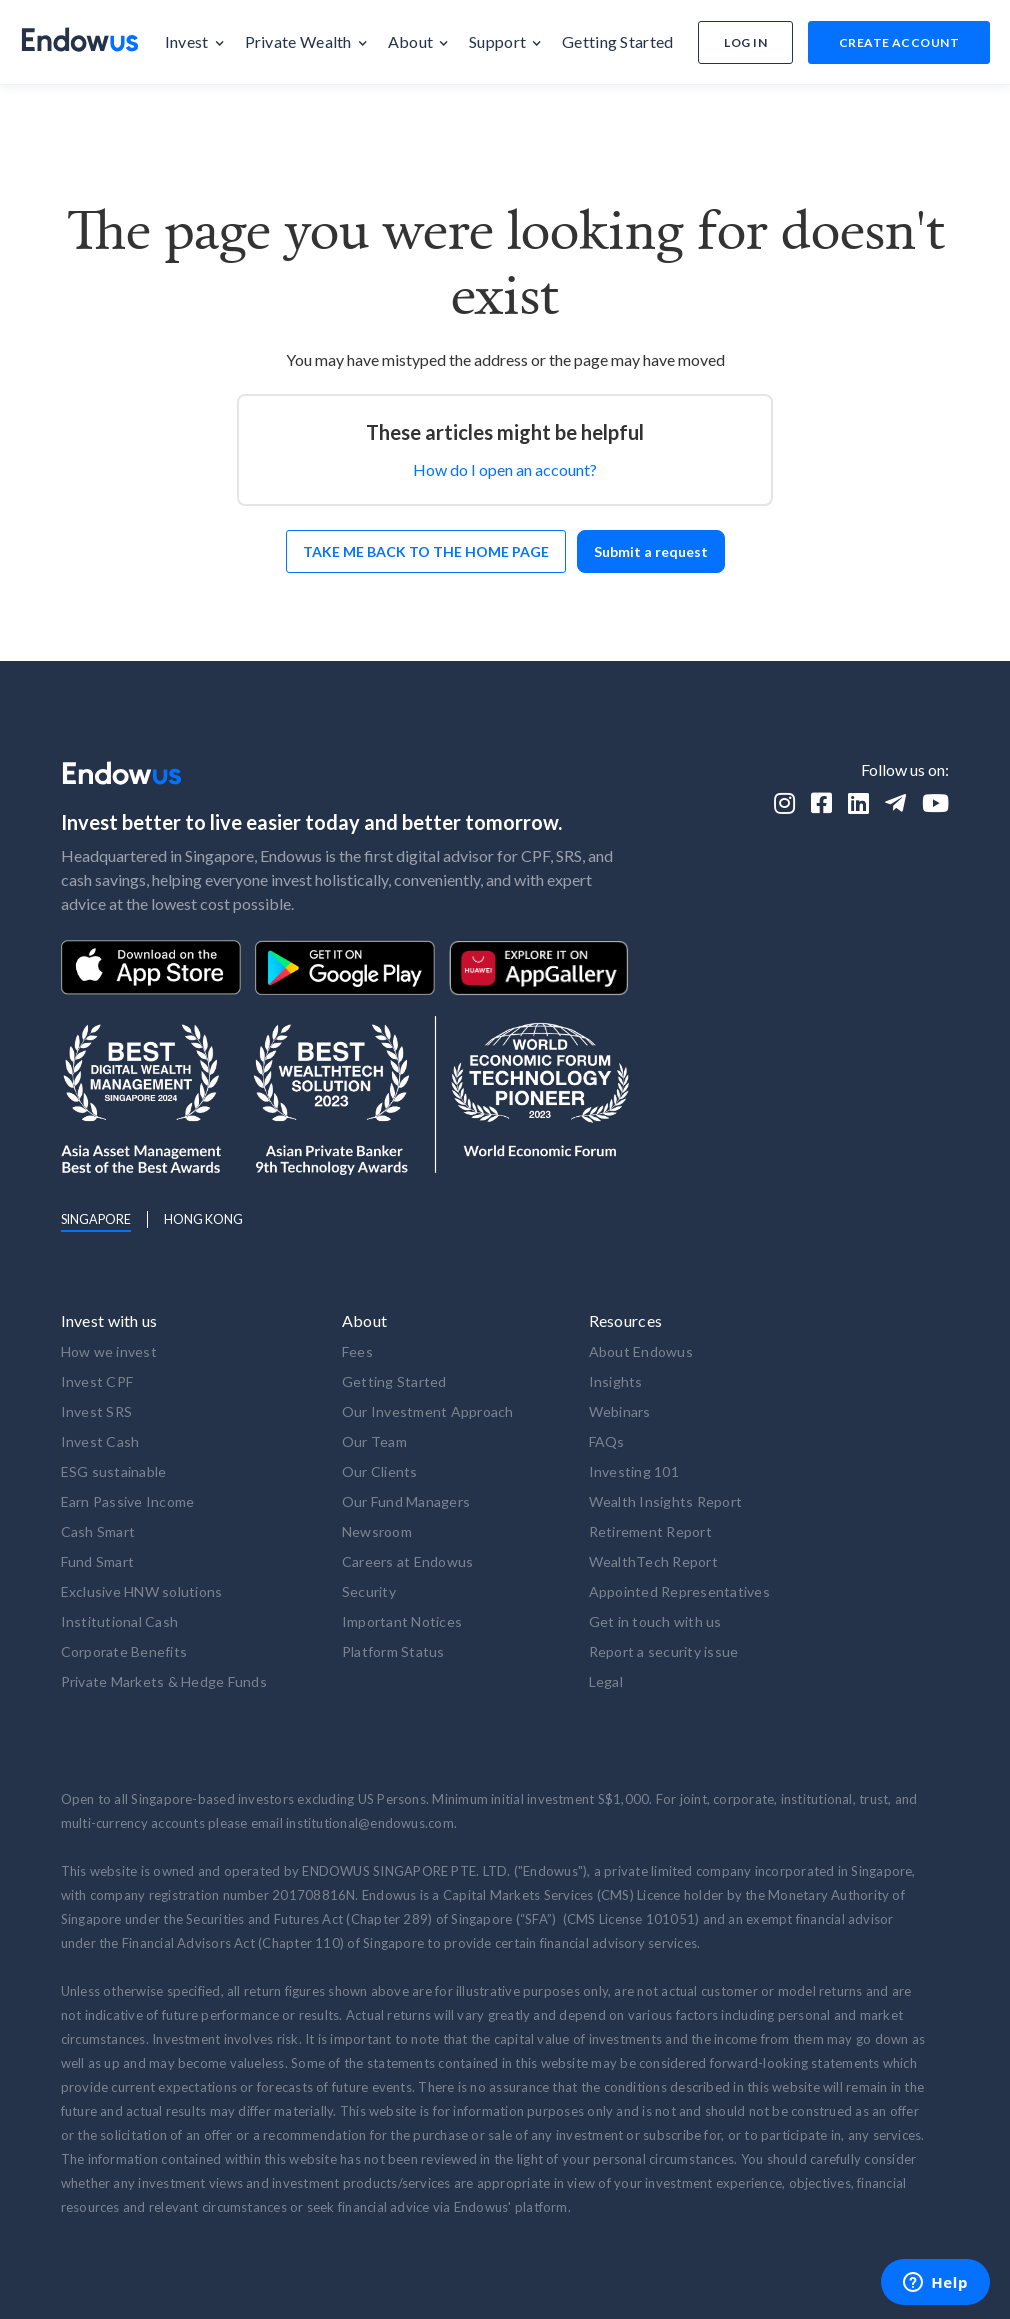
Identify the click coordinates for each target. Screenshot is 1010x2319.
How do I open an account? (505, 469)
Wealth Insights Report (666, 1501)
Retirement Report (650, 1531)
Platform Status (393, 1651)
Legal (606, 1681)
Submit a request (651, 551)
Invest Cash (100, 1441)
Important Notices (402, 1621)
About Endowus (641, 1351)
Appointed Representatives (679, 1591)
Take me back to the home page (426, 551)
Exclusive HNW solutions (142, 1591)
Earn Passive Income (128, 1501)
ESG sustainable (114, 1471)
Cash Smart (98, 1531)
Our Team (374, 1441)
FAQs (607, 1441)
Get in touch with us (655, 1621)
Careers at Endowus (408, 1561)
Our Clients (380, 1471)
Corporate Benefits (124, 1651)
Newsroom (377, 1531)
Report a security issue (664, 1651)
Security (369, 1591)
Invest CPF (97, 1381)
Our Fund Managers (406, 1501)
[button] (195, 42)
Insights (616, 1381)
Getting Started (394, 1381)
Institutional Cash (120, 1621)
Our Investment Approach (428, 1411)
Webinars (620, 1411)
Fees (357, 1351)
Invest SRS (97, 1411)
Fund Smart (98, 1561)
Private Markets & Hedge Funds (164, 1681)
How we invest (109, 1351)
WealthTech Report (653, 1561)
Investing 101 (634, 1471)
